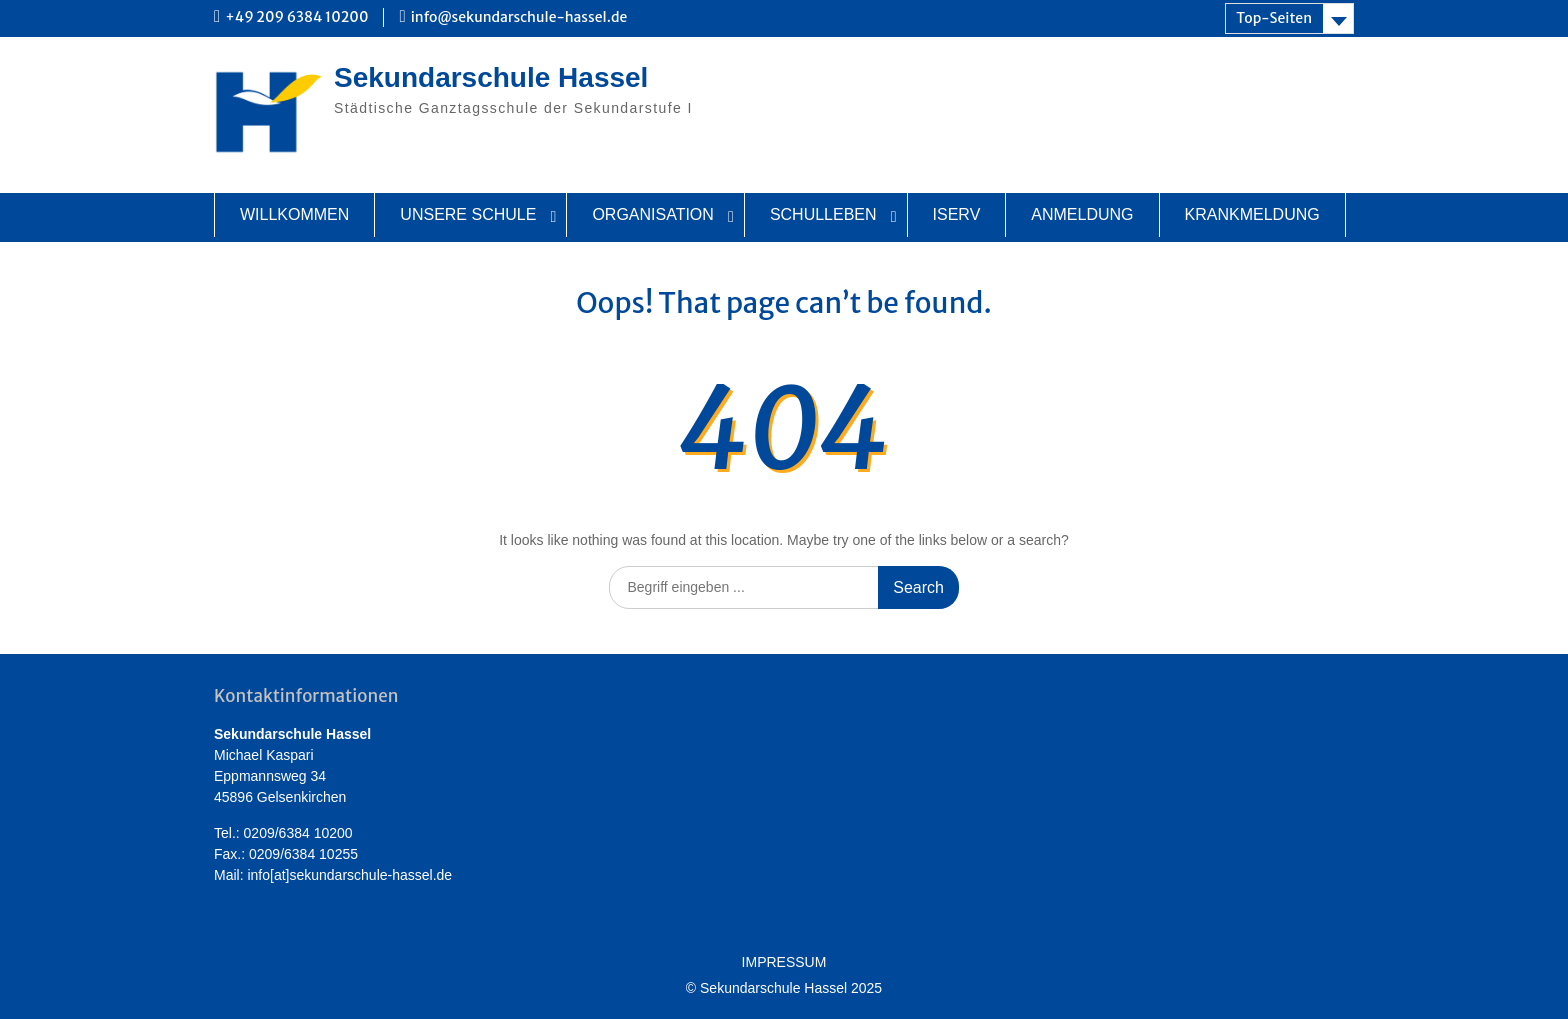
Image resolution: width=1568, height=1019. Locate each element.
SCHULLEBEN (823, 214)
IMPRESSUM (784, 962)
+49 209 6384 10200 (296, 17)
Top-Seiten (1274, 18)
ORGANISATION (653, 214)
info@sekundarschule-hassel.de (519, 17)
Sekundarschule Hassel (491, 77)
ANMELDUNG (1082, 214)
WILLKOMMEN (294, 214)
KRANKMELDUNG (1252, 214)
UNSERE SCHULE (468, 214)
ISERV (957, 214)
